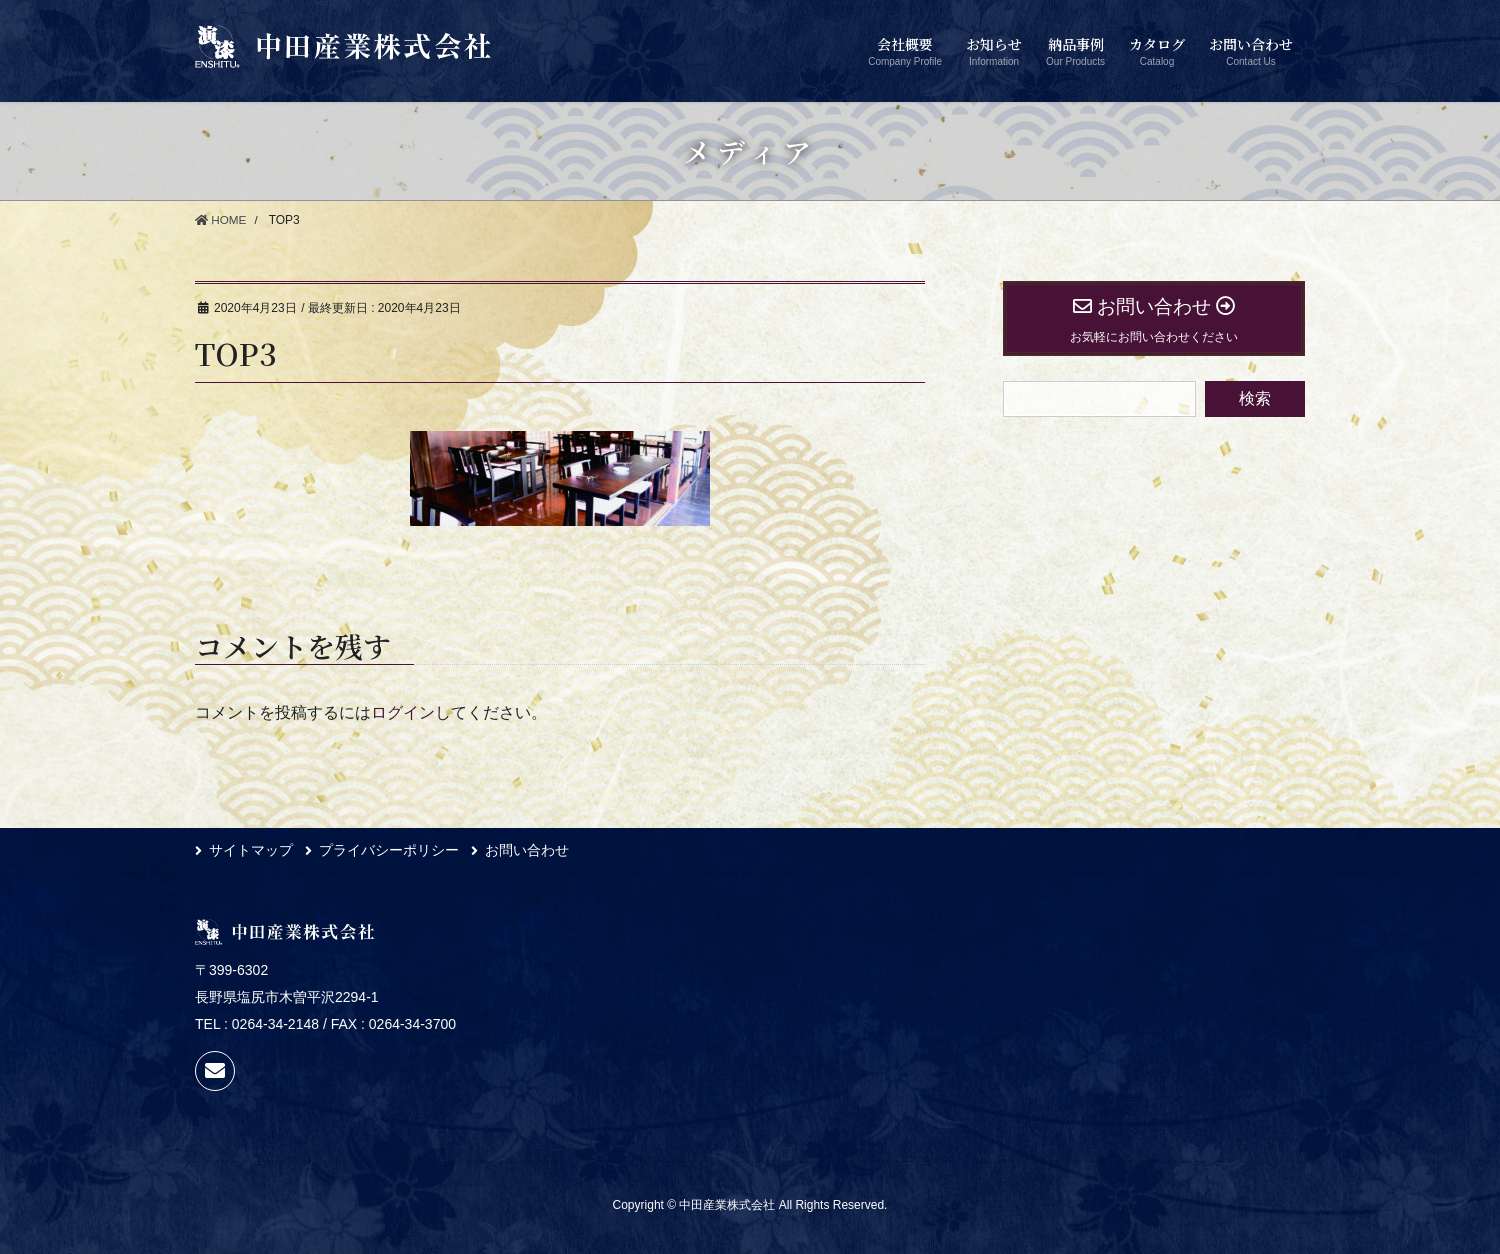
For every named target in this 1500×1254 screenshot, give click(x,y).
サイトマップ (251, 851)
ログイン (403, 712)
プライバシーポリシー (392, 851)
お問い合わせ (533, 851)
